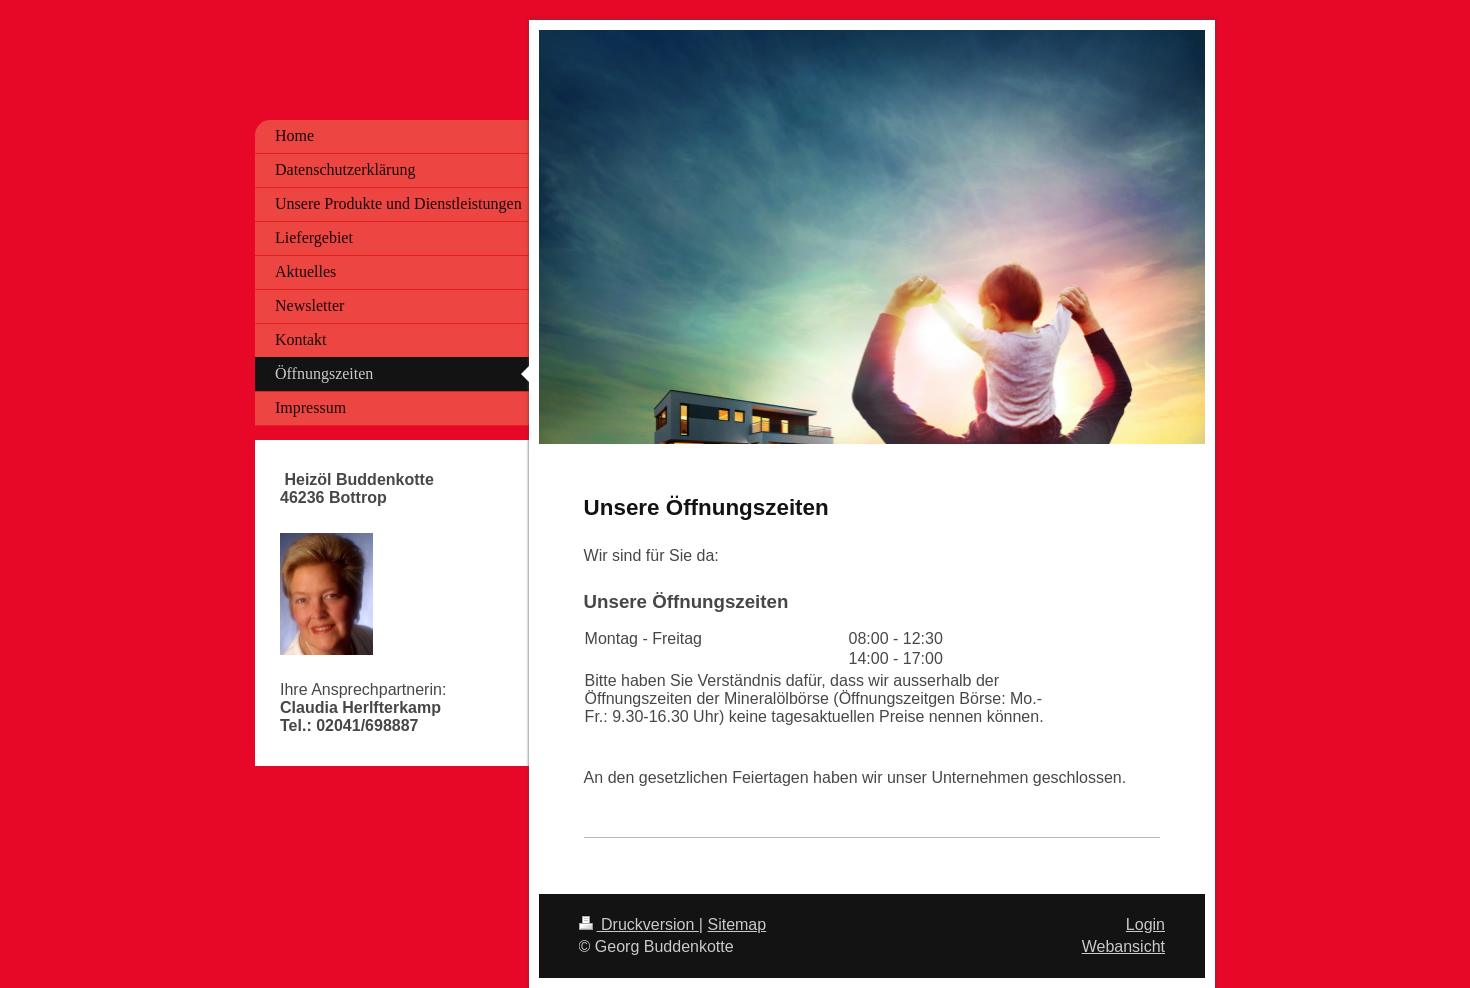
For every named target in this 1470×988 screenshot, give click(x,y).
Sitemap (736, 924)
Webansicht (1123, 946)
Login (1145, 924)
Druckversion (639, 924)
